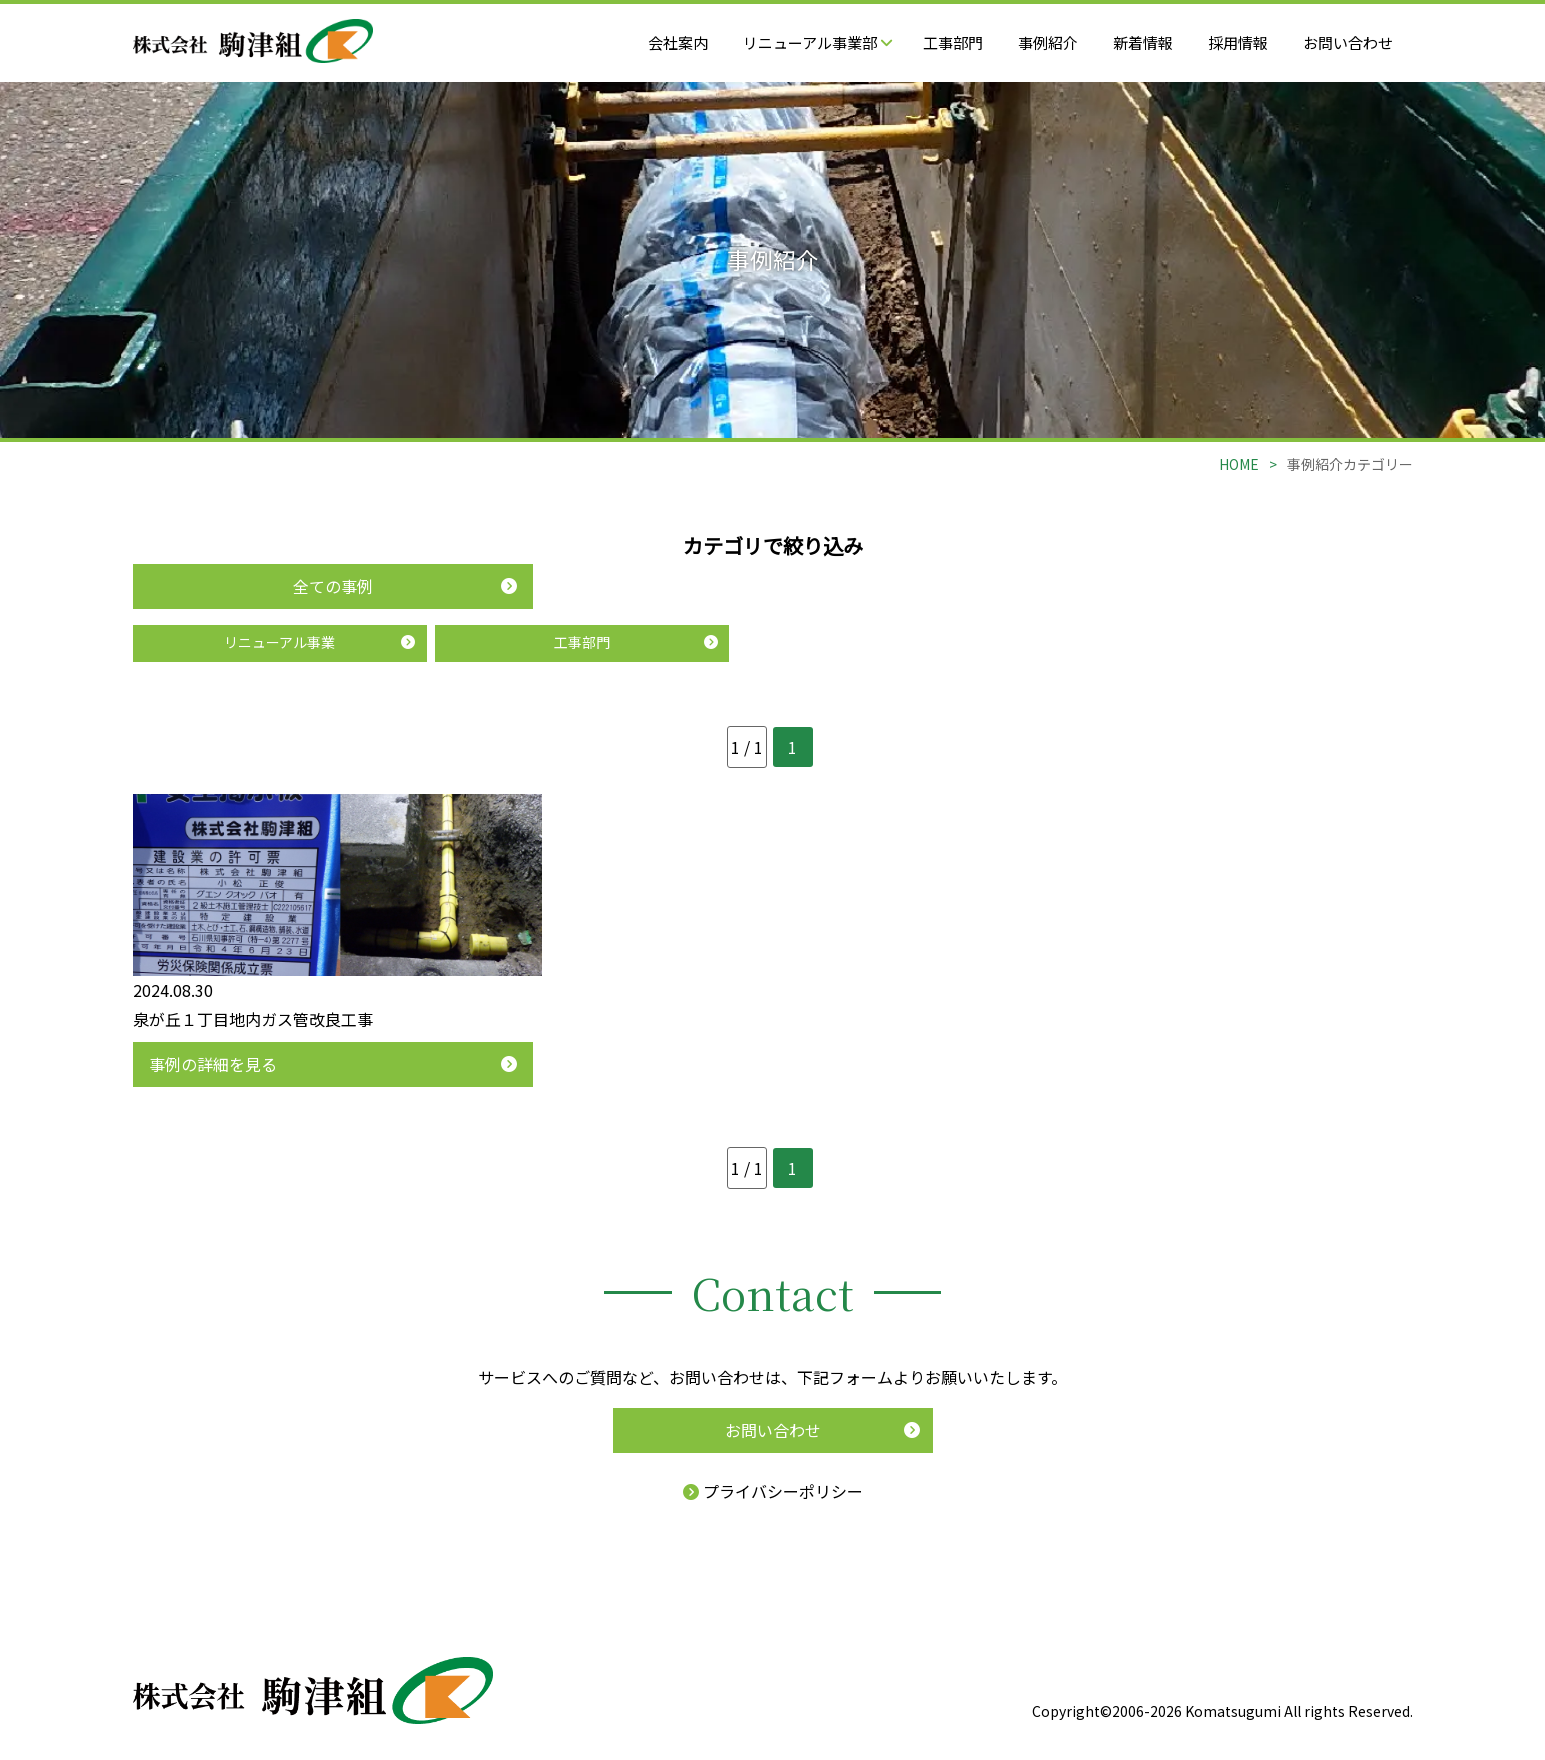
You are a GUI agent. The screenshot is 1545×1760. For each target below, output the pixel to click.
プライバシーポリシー (773, 1491)
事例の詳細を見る (213, 1064)
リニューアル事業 (279, 642)
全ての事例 (333, 586)
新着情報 (1143, 42)
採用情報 (1238, 42)
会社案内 (678, 42)
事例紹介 (1048, 42)
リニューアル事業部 (818, 42)
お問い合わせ (1348, 42)
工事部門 (953, 42)
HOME (1239, 464)
